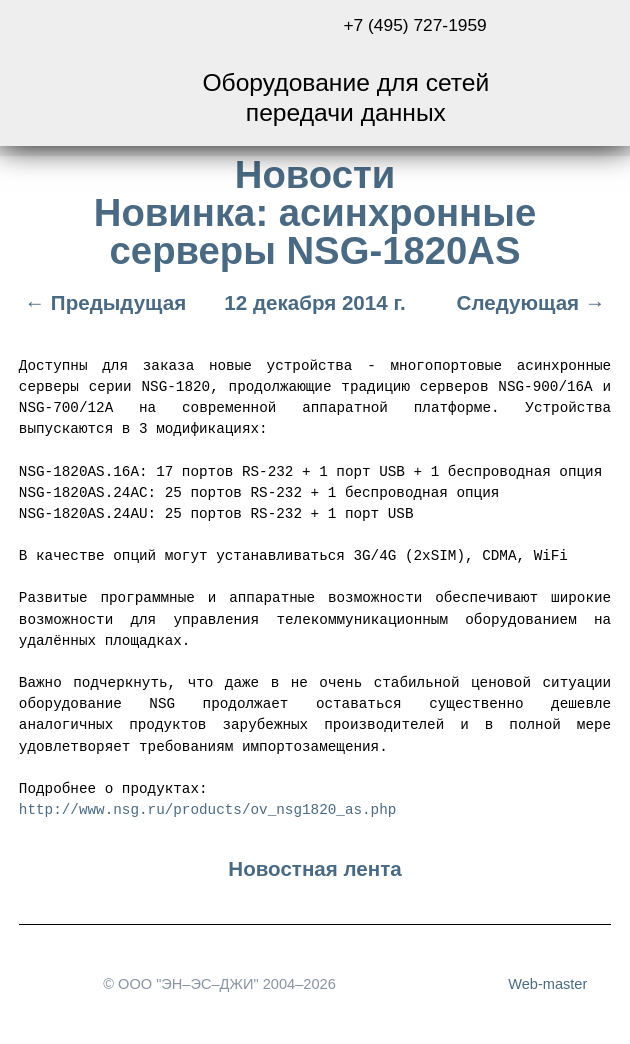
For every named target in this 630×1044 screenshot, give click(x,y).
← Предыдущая (102, 302)
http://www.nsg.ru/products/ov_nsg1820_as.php (207, 807)
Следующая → (534, 302)
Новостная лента (314, 867)
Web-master (547, 983)
